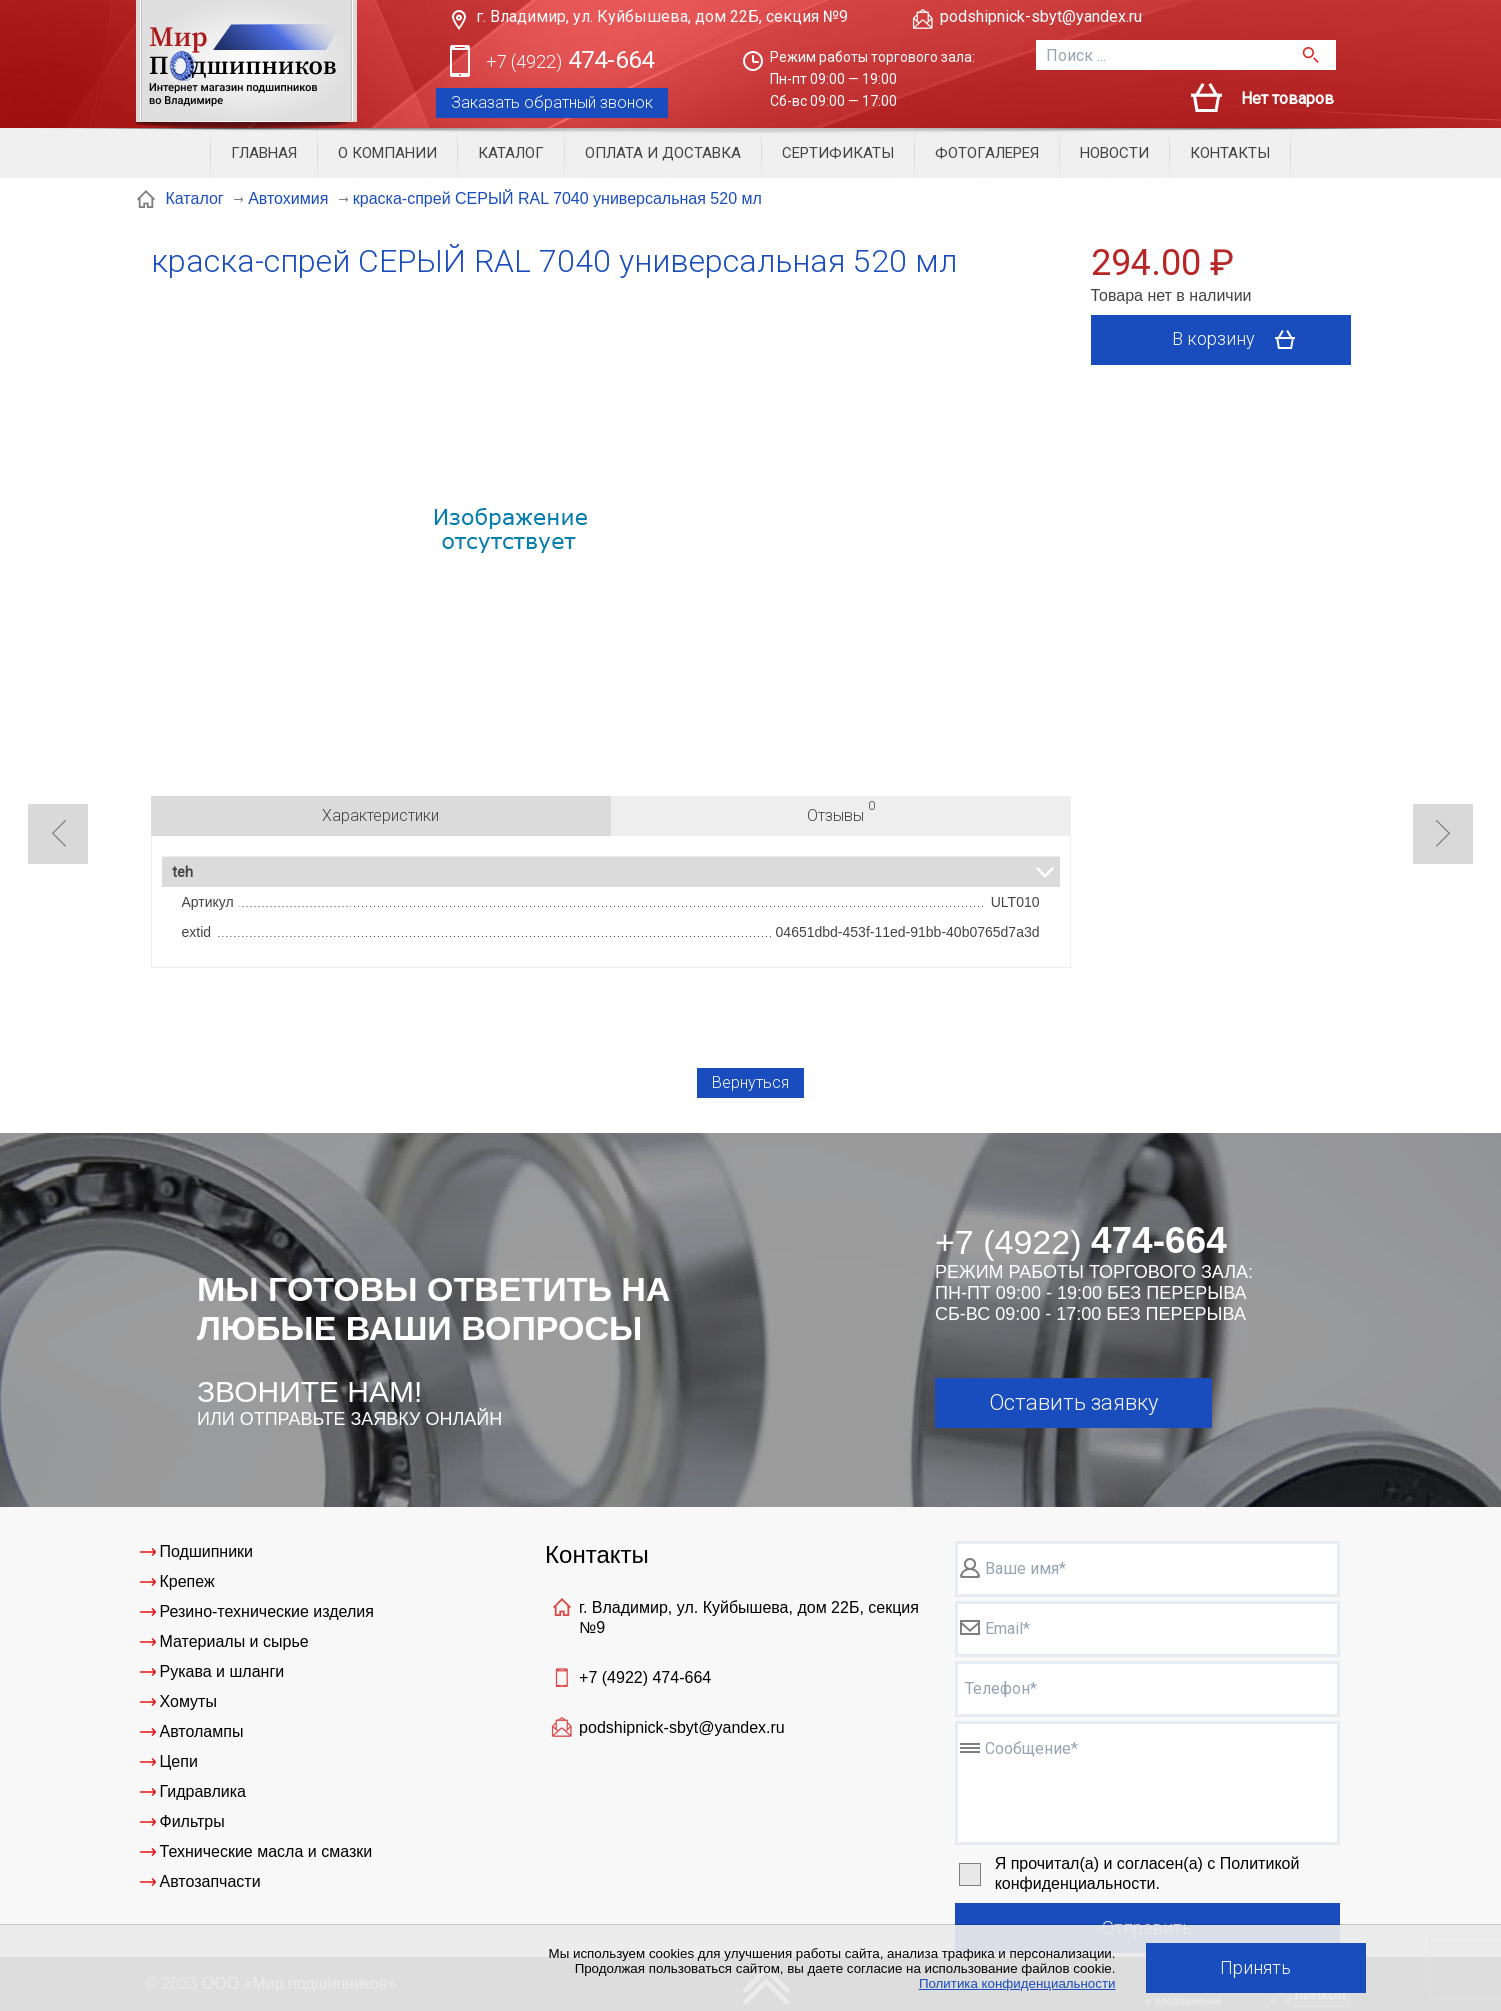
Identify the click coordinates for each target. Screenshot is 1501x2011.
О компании (387, 153)
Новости (1114, 153)
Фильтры (192, 1821)
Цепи (179, 1761)
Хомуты (188, 1701)
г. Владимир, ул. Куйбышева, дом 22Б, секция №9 (662, 16)
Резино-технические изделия (267, 1611)
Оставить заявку (1073, 1402)
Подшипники (207, 1551)
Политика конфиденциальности (1017, 1983)
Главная (264, 153)
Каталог (511, 153)
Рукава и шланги (222, 1671)
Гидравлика (203, 1791)
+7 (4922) (645, 1677)
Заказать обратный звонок (552, 102)
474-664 (570, 61)
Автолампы (202, 1731)
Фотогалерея (987, 153)
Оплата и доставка (663, 153)
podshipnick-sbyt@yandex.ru (1041, 16)
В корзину (1240, 340)
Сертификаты (838, 153)
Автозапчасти (210, 1881)
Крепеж (187, 1581)
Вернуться (750, 1082)
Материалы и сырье (234, 1641)
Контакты (1230, 153)
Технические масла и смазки (266, 1851)
